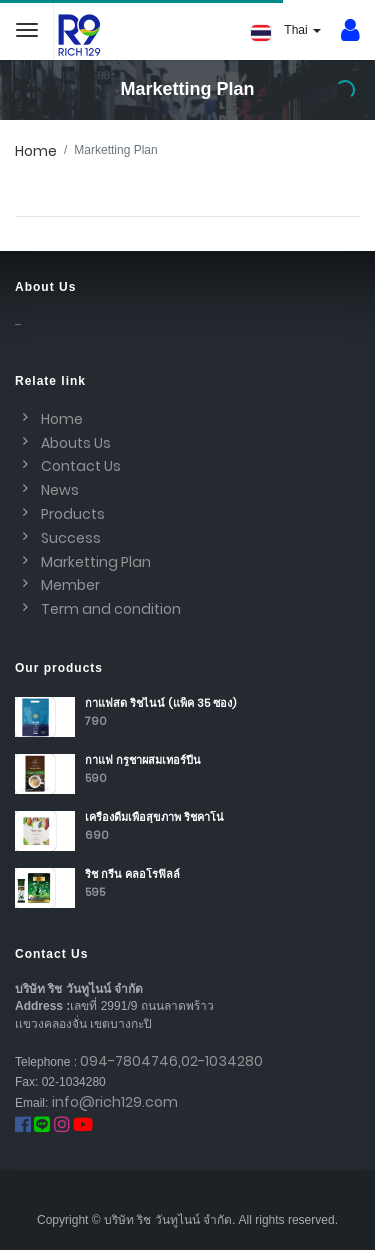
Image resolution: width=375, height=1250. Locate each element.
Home (36, 151)
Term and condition (111, 609)
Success (71, 538)
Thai (286, 32)
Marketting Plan (96, 562)
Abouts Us (76, 443)
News (60, 490)
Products (73, 514)
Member (70, 585)
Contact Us (81, 466)
